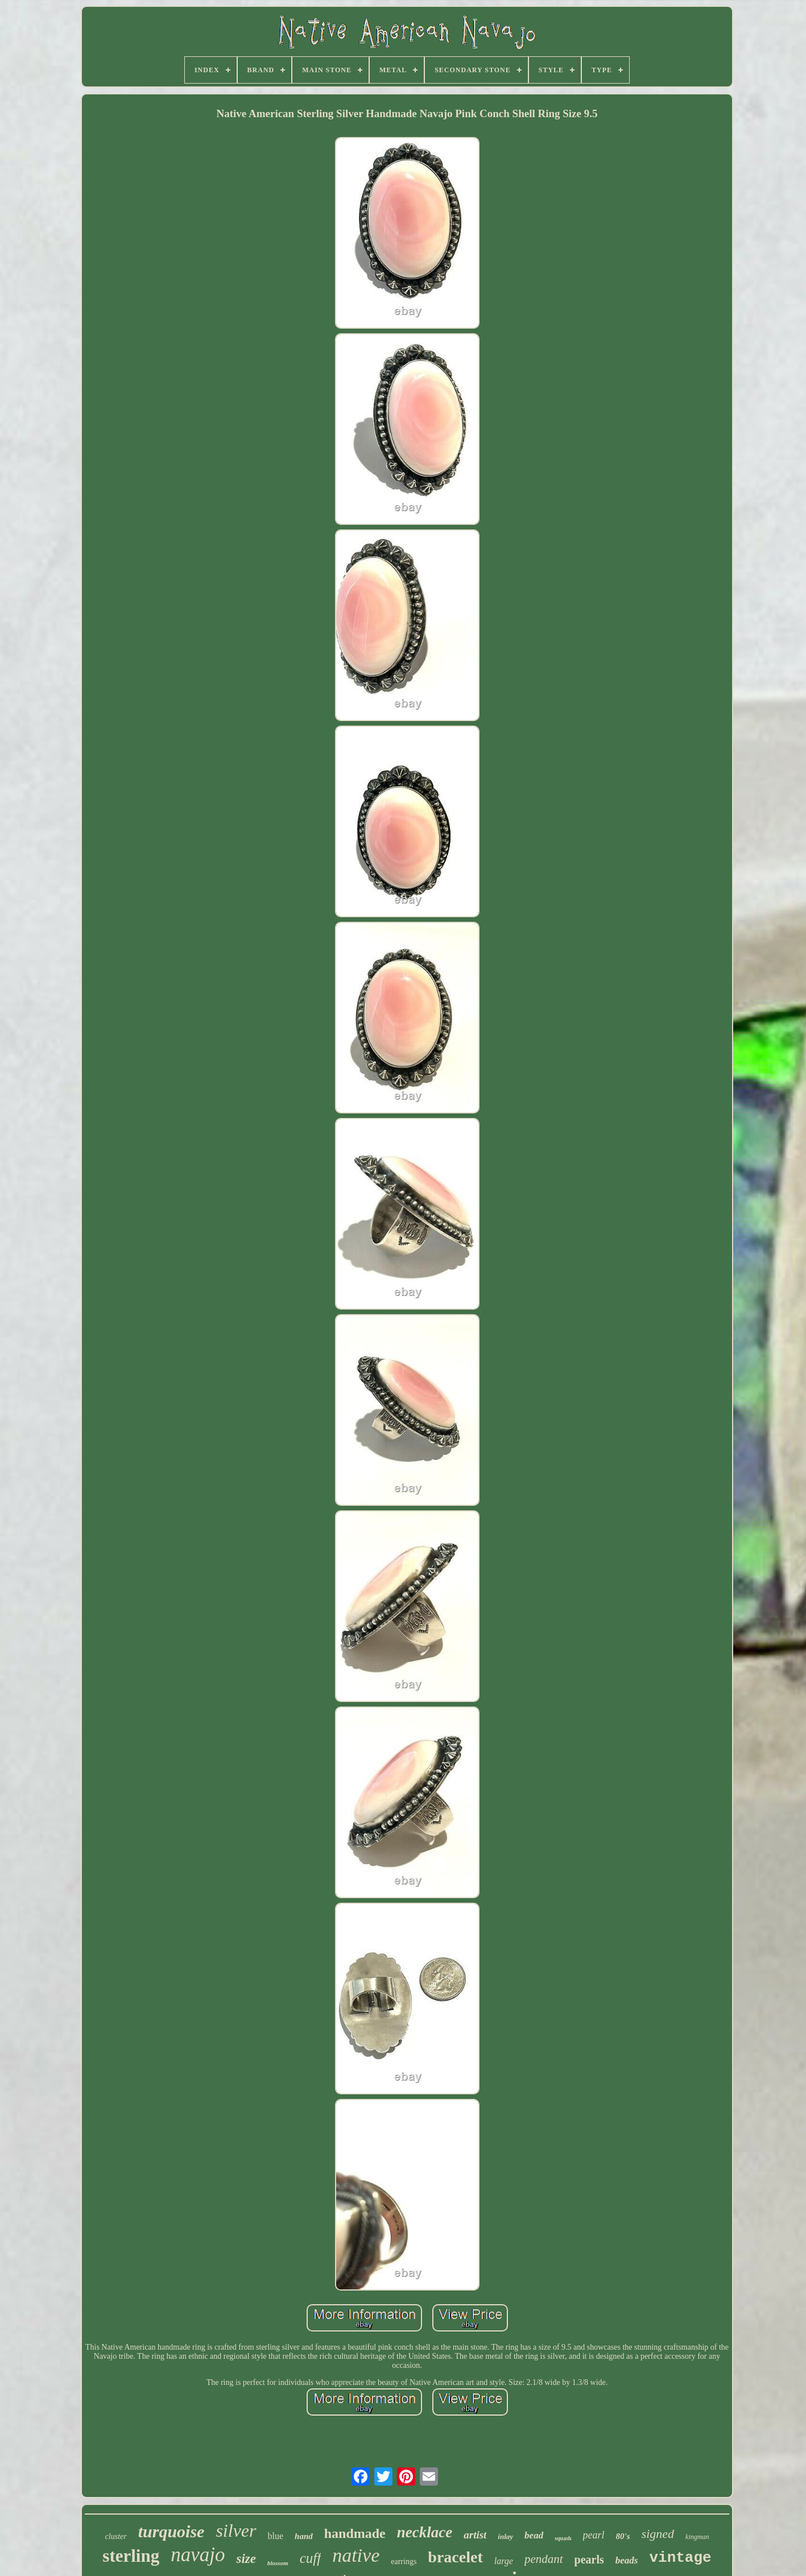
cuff (310, 2558)
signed (658, 2534)
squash (563, 2538)
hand (304, 2536)
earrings (403, 2561)
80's (623, 2536)
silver (236, 2530)
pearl (594, 2535)
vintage (680, 2557)
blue (276, 2536)
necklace (424, 2532)
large (503, 2561)
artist (475, 2535)
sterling (130, 2556)
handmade (355, 2533)
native (355, 2555)
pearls (589, 2559)
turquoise (171, 2531)
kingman (697, 2537)
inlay (505, 2536)
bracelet (455, 2557)
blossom (277, 2563)
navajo (198, 2555)
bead (533, 2535)
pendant (543, 2559)
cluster (116, 2536)
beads (626, 2560)
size (246, 2559)
